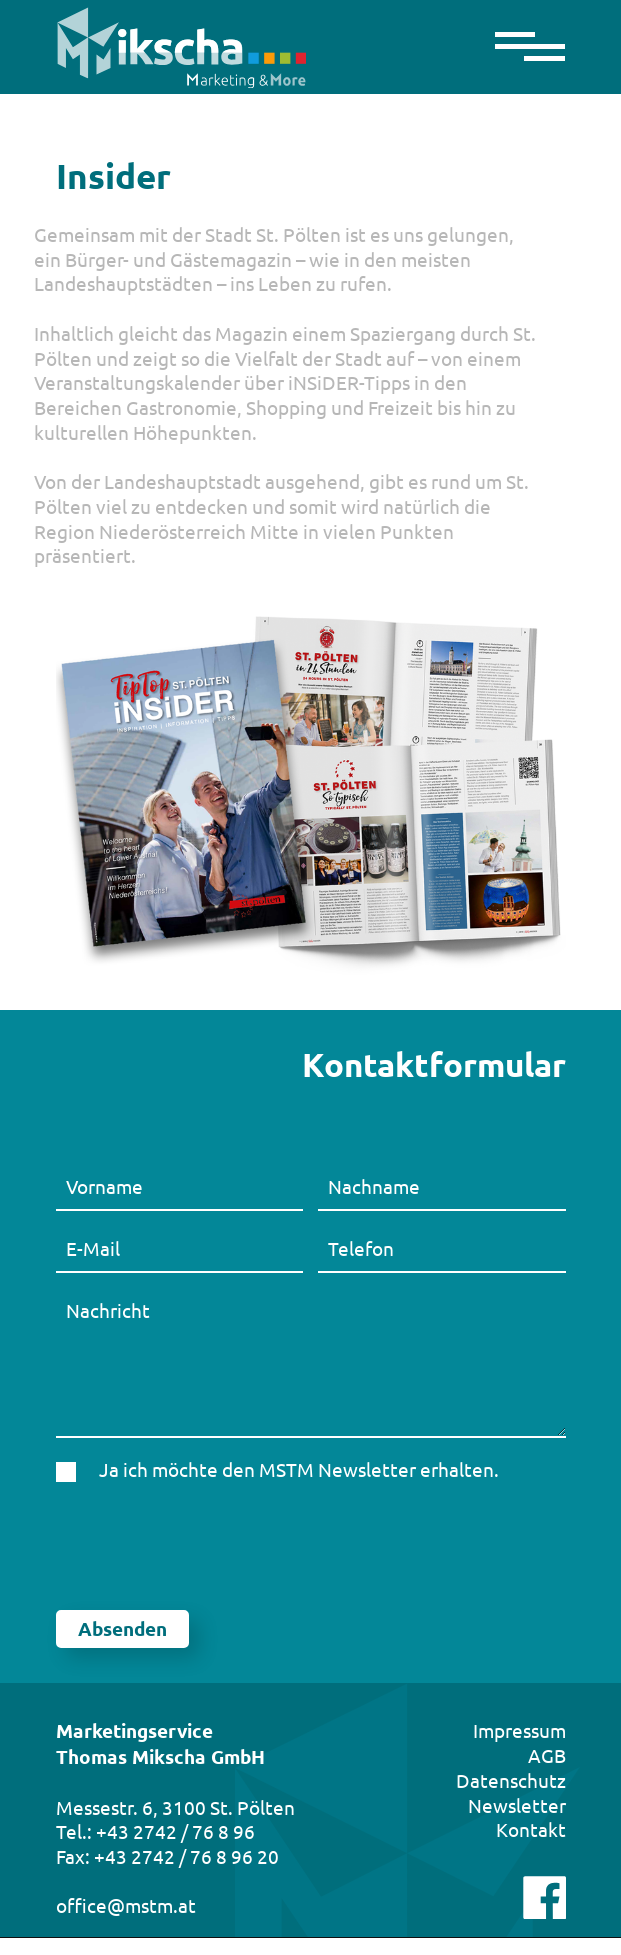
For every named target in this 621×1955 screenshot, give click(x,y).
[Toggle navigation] (522, 47)
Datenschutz (511, 1780)
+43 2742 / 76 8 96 (175, 1831)
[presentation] (208, 1546)
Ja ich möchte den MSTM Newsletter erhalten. (299, 1469)
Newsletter (517, 1805)
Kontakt (531, 1829)
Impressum (519, 1730)
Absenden (122, 1628)
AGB (547, 1755)
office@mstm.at (126, 1905)
